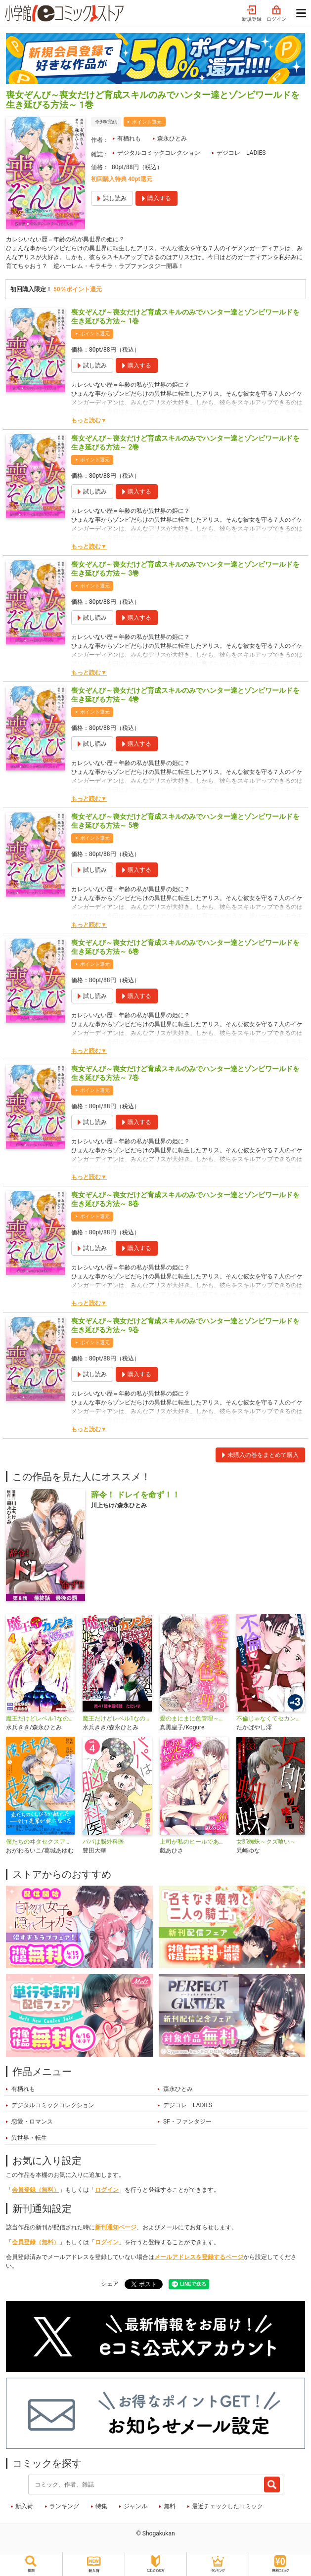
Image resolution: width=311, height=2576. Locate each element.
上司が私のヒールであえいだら (194, 1841)
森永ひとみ (172, 138)
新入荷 (24, 2506)
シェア (110, 2283)
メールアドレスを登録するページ (198, 2257)
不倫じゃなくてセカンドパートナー (270, 1718)
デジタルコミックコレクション (158, 152)
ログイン (276, 13)
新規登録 (252, 13)
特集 (101, 2506)
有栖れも (129, 138)
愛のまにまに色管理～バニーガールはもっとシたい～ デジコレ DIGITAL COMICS (194, 1718)
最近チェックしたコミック (227, 2506)
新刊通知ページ (115, 2227)
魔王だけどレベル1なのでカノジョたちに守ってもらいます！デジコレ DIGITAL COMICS (40, 1718)
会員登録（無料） (35, 2189)
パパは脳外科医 (103, 1841)
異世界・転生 (29, 2137)
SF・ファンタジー (187, 2121)
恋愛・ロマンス (32, 2121)
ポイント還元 (147, 122)
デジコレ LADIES (241, 152)
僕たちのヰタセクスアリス (40, 1841)
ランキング (64, 2506)
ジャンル (135, 2506)
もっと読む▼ (89, 420)
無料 (170, 2506)
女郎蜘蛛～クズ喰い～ (266, 1841)
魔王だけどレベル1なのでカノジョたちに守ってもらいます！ (117, 1718)
